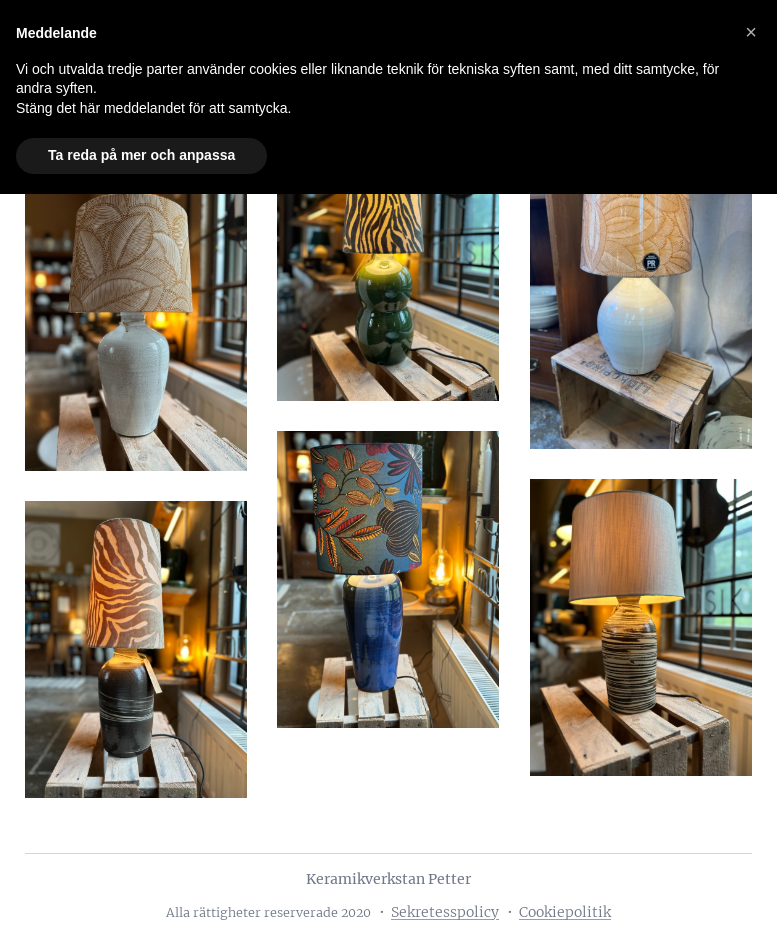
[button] (751, 32)
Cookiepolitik (565, 912)
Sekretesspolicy (445, 912)
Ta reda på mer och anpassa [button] (141, 155)
